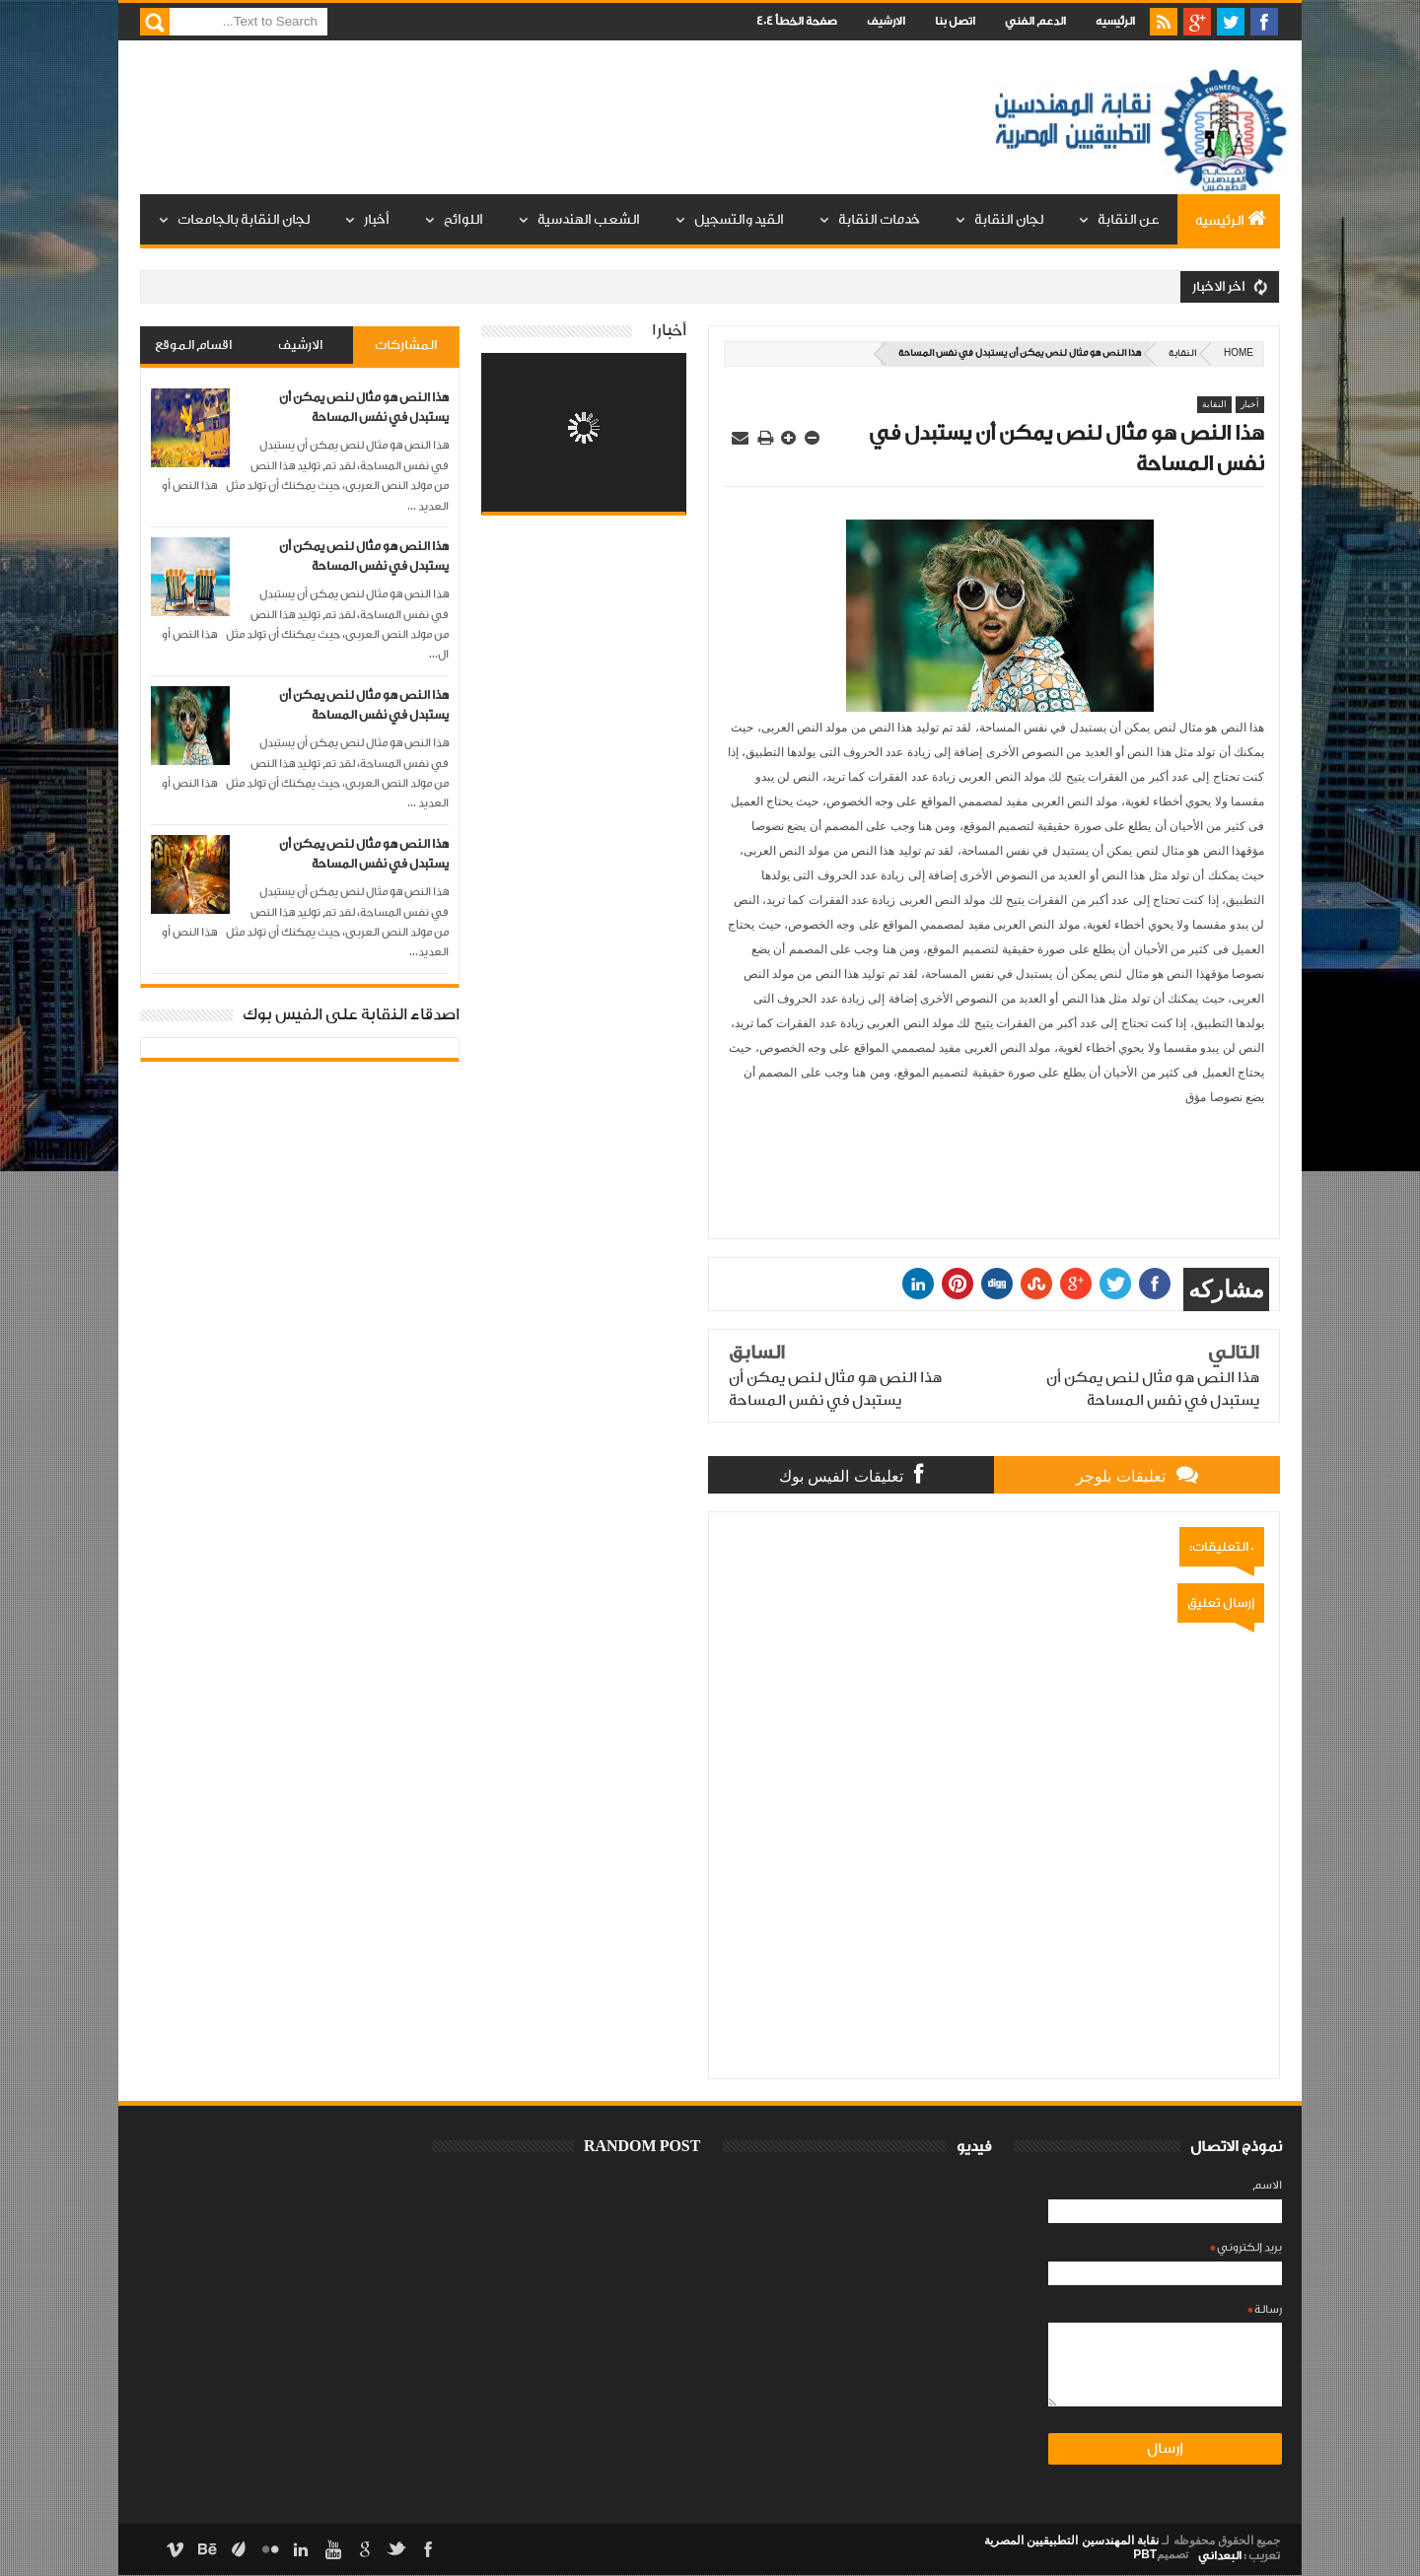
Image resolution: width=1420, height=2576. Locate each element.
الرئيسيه (1115, 21)
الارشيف (886, 21)
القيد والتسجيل (739, 220)
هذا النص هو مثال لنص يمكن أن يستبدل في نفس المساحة (364, 407)
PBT (1145, 2554)
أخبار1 (669, 330)
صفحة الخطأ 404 (796, 21)
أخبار (377, 220)
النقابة (1182, 353)
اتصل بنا (955, 21)
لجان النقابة (1008, 220)
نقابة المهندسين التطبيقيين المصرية (1071, 2540)
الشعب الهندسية (588, 220)
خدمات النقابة (879, 220)
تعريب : (1239, 2555)
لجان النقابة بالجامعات (244, 220)
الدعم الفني (1035, 21)
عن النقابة (1129, 220)
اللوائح (463, 220)
